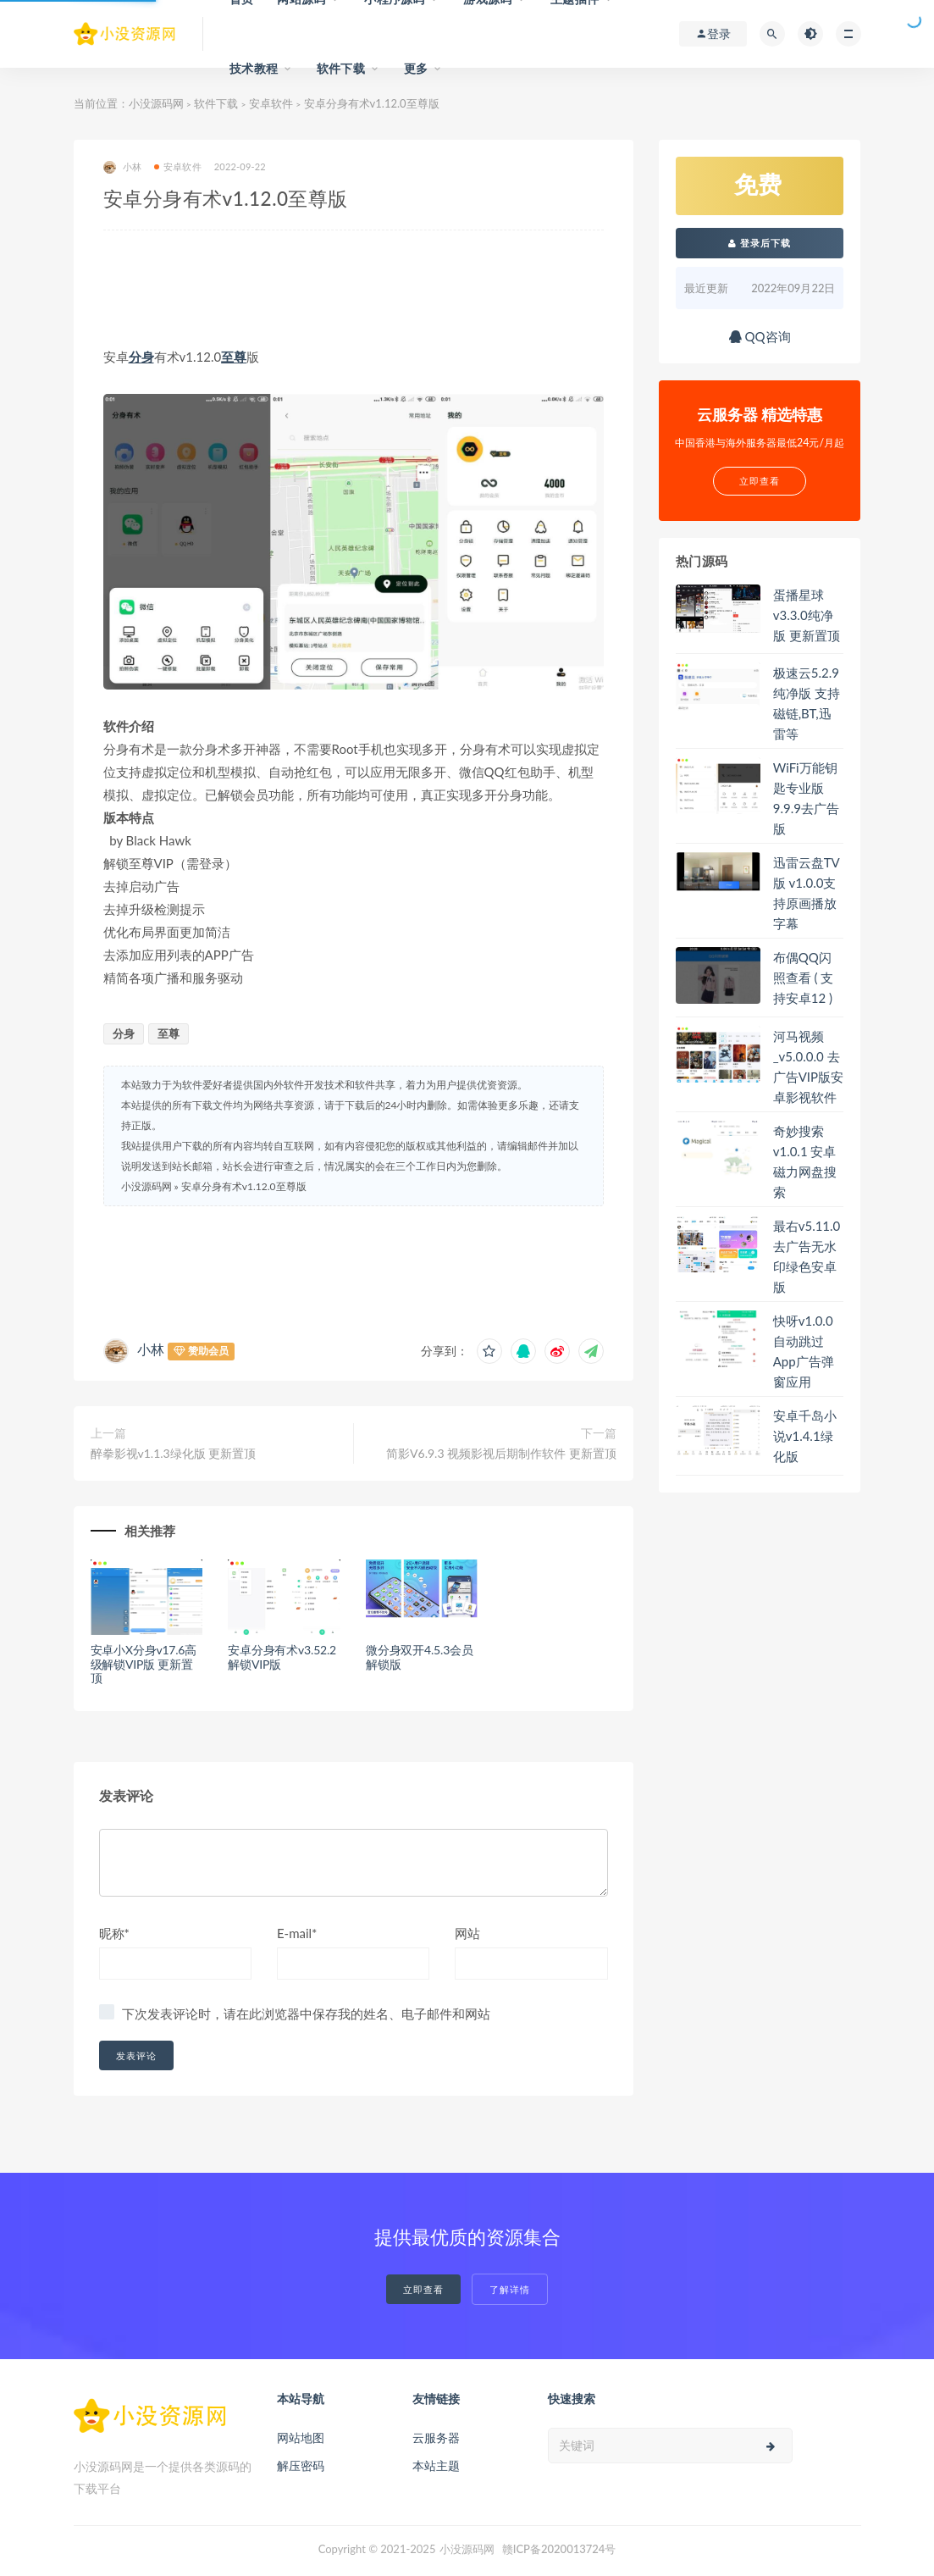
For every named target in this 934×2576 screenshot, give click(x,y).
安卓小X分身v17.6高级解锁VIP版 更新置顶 (144, 1664)
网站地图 (300, 2437)
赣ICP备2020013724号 (559, 2549)
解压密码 (300, 2465)
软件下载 (341, 68)
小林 (122, 167)
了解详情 (509, 2289)
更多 (416, 68)
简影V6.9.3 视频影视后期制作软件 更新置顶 (501, 1453)
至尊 (233, 356)
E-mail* (297, 1933)
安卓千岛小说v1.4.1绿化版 (805, 1436)
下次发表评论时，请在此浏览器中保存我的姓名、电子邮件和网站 (306, 2013)
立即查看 (423, 2289)
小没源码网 (156, 103)
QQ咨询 (760, 336)
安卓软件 (271, 103)
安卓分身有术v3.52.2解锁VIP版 (282, 1657)
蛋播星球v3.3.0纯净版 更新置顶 (806, 615)
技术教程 (253, 68)
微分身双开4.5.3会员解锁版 (419, 1657)
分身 (141, 356)
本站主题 (436, 2465)
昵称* (114, 1933)
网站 (467, 1933)
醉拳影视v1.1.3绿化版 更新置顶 (174, 1453)
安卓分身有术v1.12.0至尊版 (244, 1186)
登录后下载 (759, 242)
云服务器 (436, 2437)
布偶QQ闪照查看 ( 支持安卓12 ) (803, 977)
